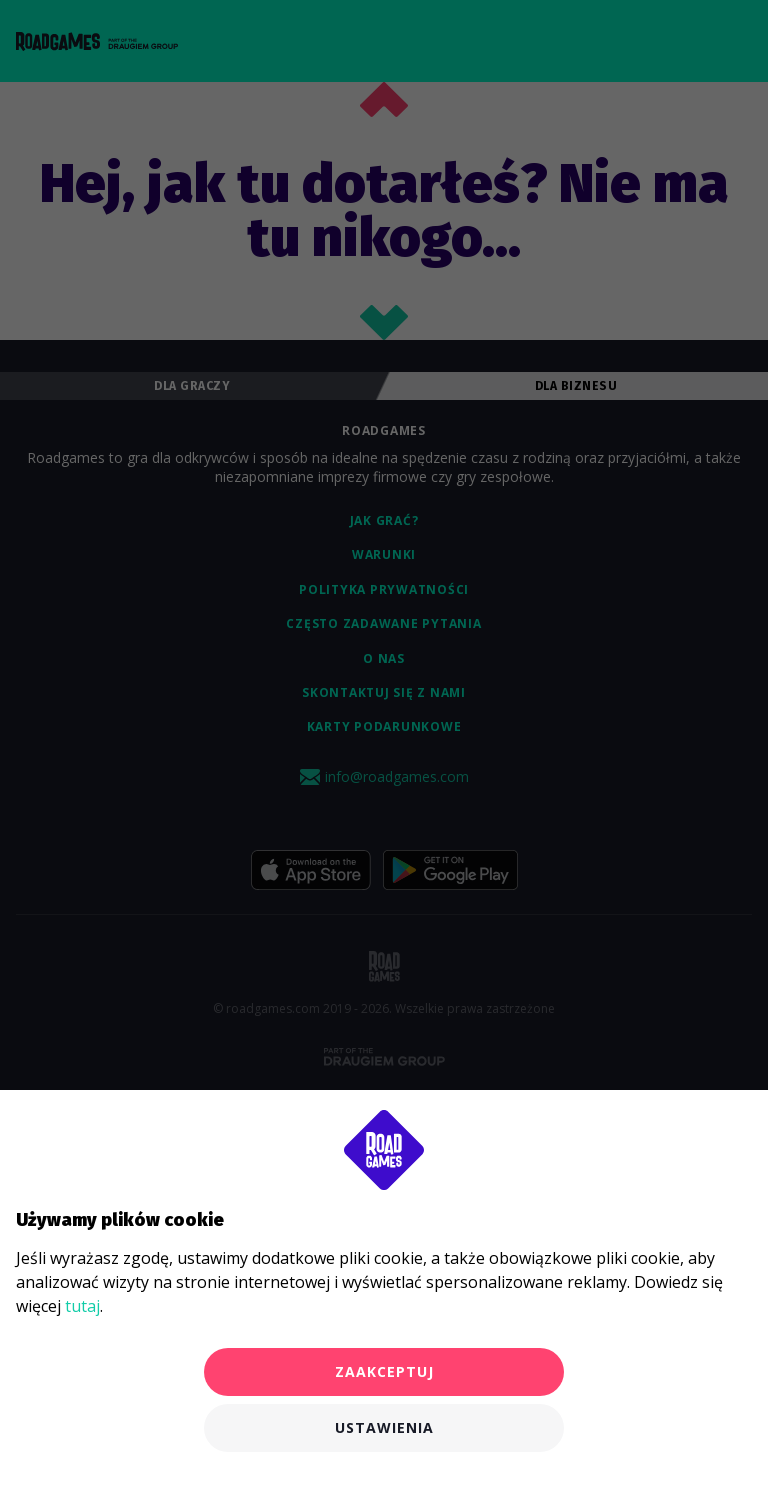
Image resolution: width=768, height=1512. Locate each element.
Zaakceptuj (384, 1371)
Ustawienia (384, 1427)
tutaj (82, 1306)
